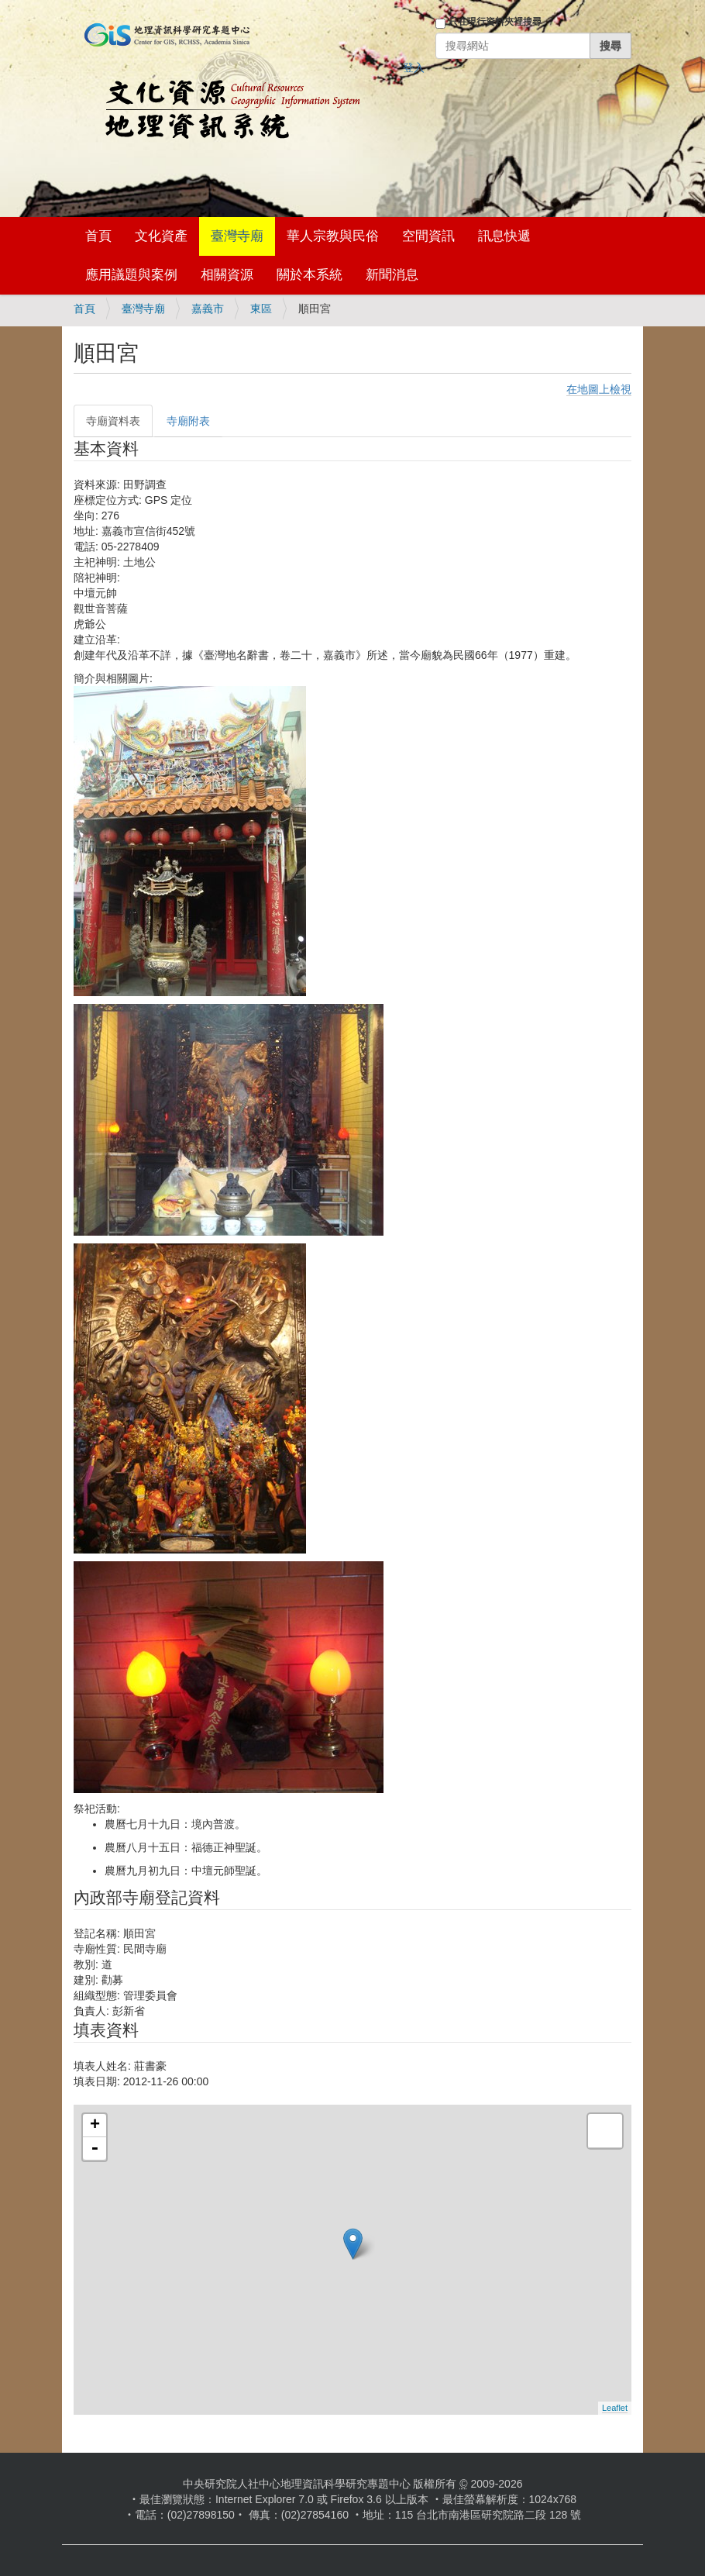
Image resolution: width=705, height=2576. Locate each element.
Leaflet (615, 2407)
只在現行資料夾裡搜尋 (495, 21)
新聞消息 (392, 274)
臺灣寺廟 (237, 236)
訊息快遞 (504, 236)
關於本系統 (309, 274)
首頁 (98, 236)
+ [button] (95, 2125)
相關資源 (227, 274)
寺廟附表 (188, 421)
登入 (414, 67)
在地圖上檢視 (598, 389)
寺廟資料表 (113, 421)
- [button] (94, 2148)
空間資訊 (428, 236)
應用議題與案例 (131, 274)
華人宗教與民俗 (333, 236)
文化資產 (161, 236)
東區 (261, 308)
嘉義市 (207, 308)
